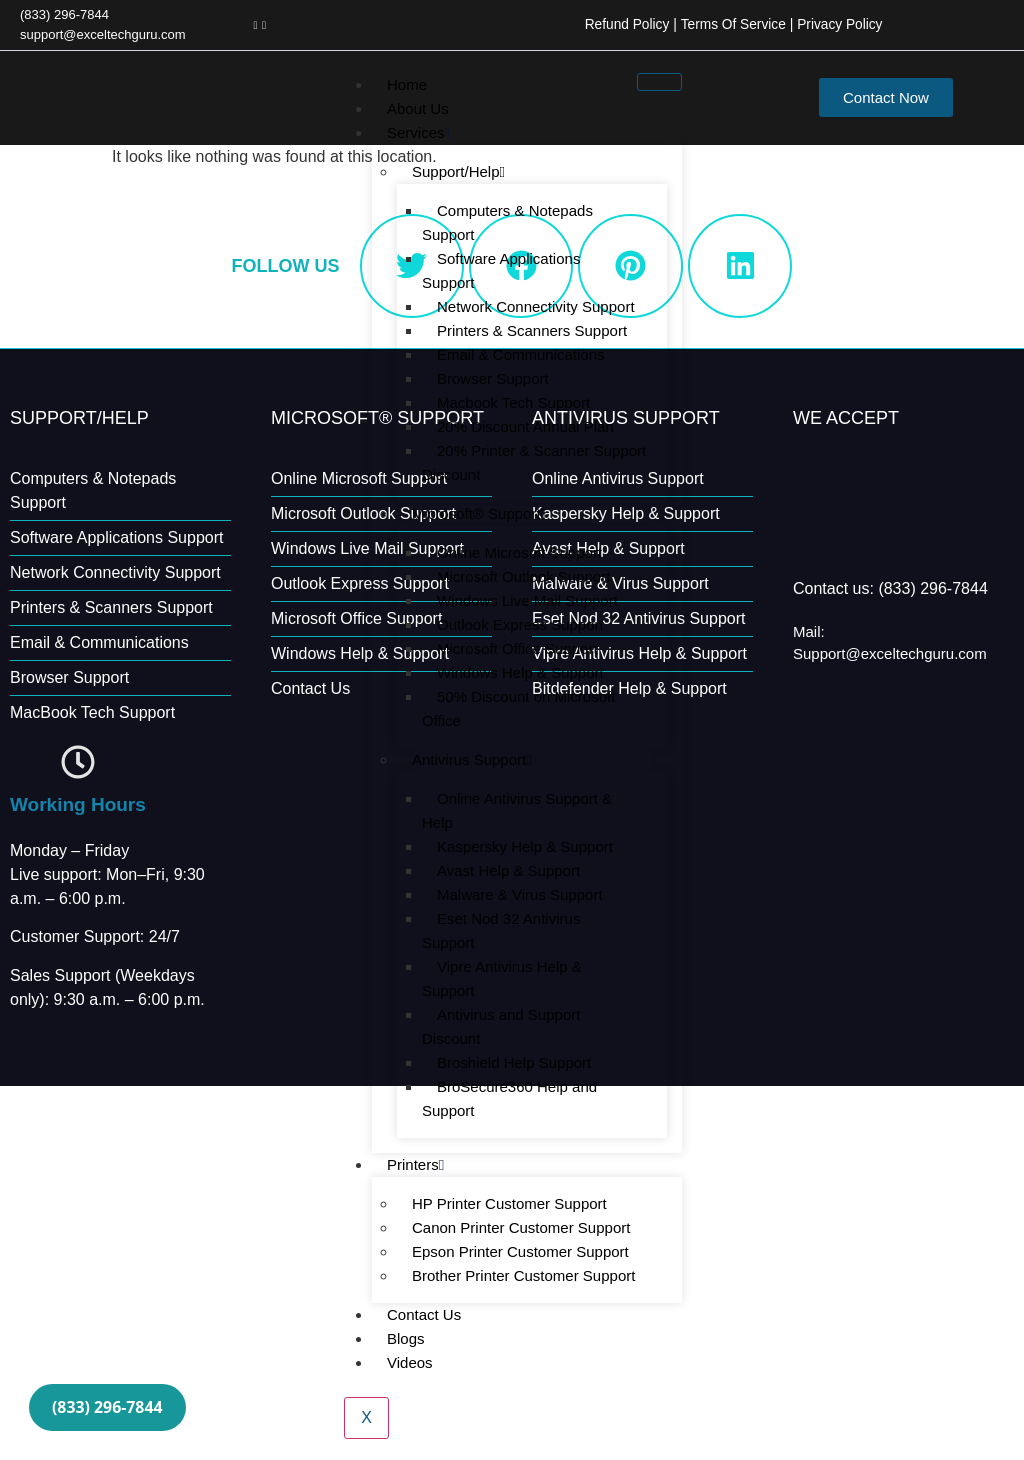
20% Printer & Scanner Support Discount (534, 461)
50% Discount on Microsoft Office (518, 707)
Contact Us (424, 1313)
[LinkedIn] (264, 23)
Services (418, 131)
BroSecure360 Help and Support (509, 1097)
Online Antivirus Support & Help (517, 809)
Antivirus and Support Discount (501, 1025)
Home (407, 83)
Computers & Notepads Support (507, 221)
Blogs (406, 1337)
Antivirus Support (472, 758)
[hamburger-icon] (659, 81)
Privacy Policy (838, 24)
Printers (415, 1163)
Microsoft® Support (479, 512)
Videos (410, 1361)
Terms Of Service (730, 24)
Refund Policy (622, 24)
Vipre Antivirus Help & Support (502, 977)
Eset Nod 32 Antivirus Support (501, 929)
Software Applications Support (501, 269)
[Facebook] (255, 23)
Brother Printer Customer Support (523, 1274)
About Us (418, 107)
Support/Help (458, 170)
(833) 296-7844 (110, 1406)
